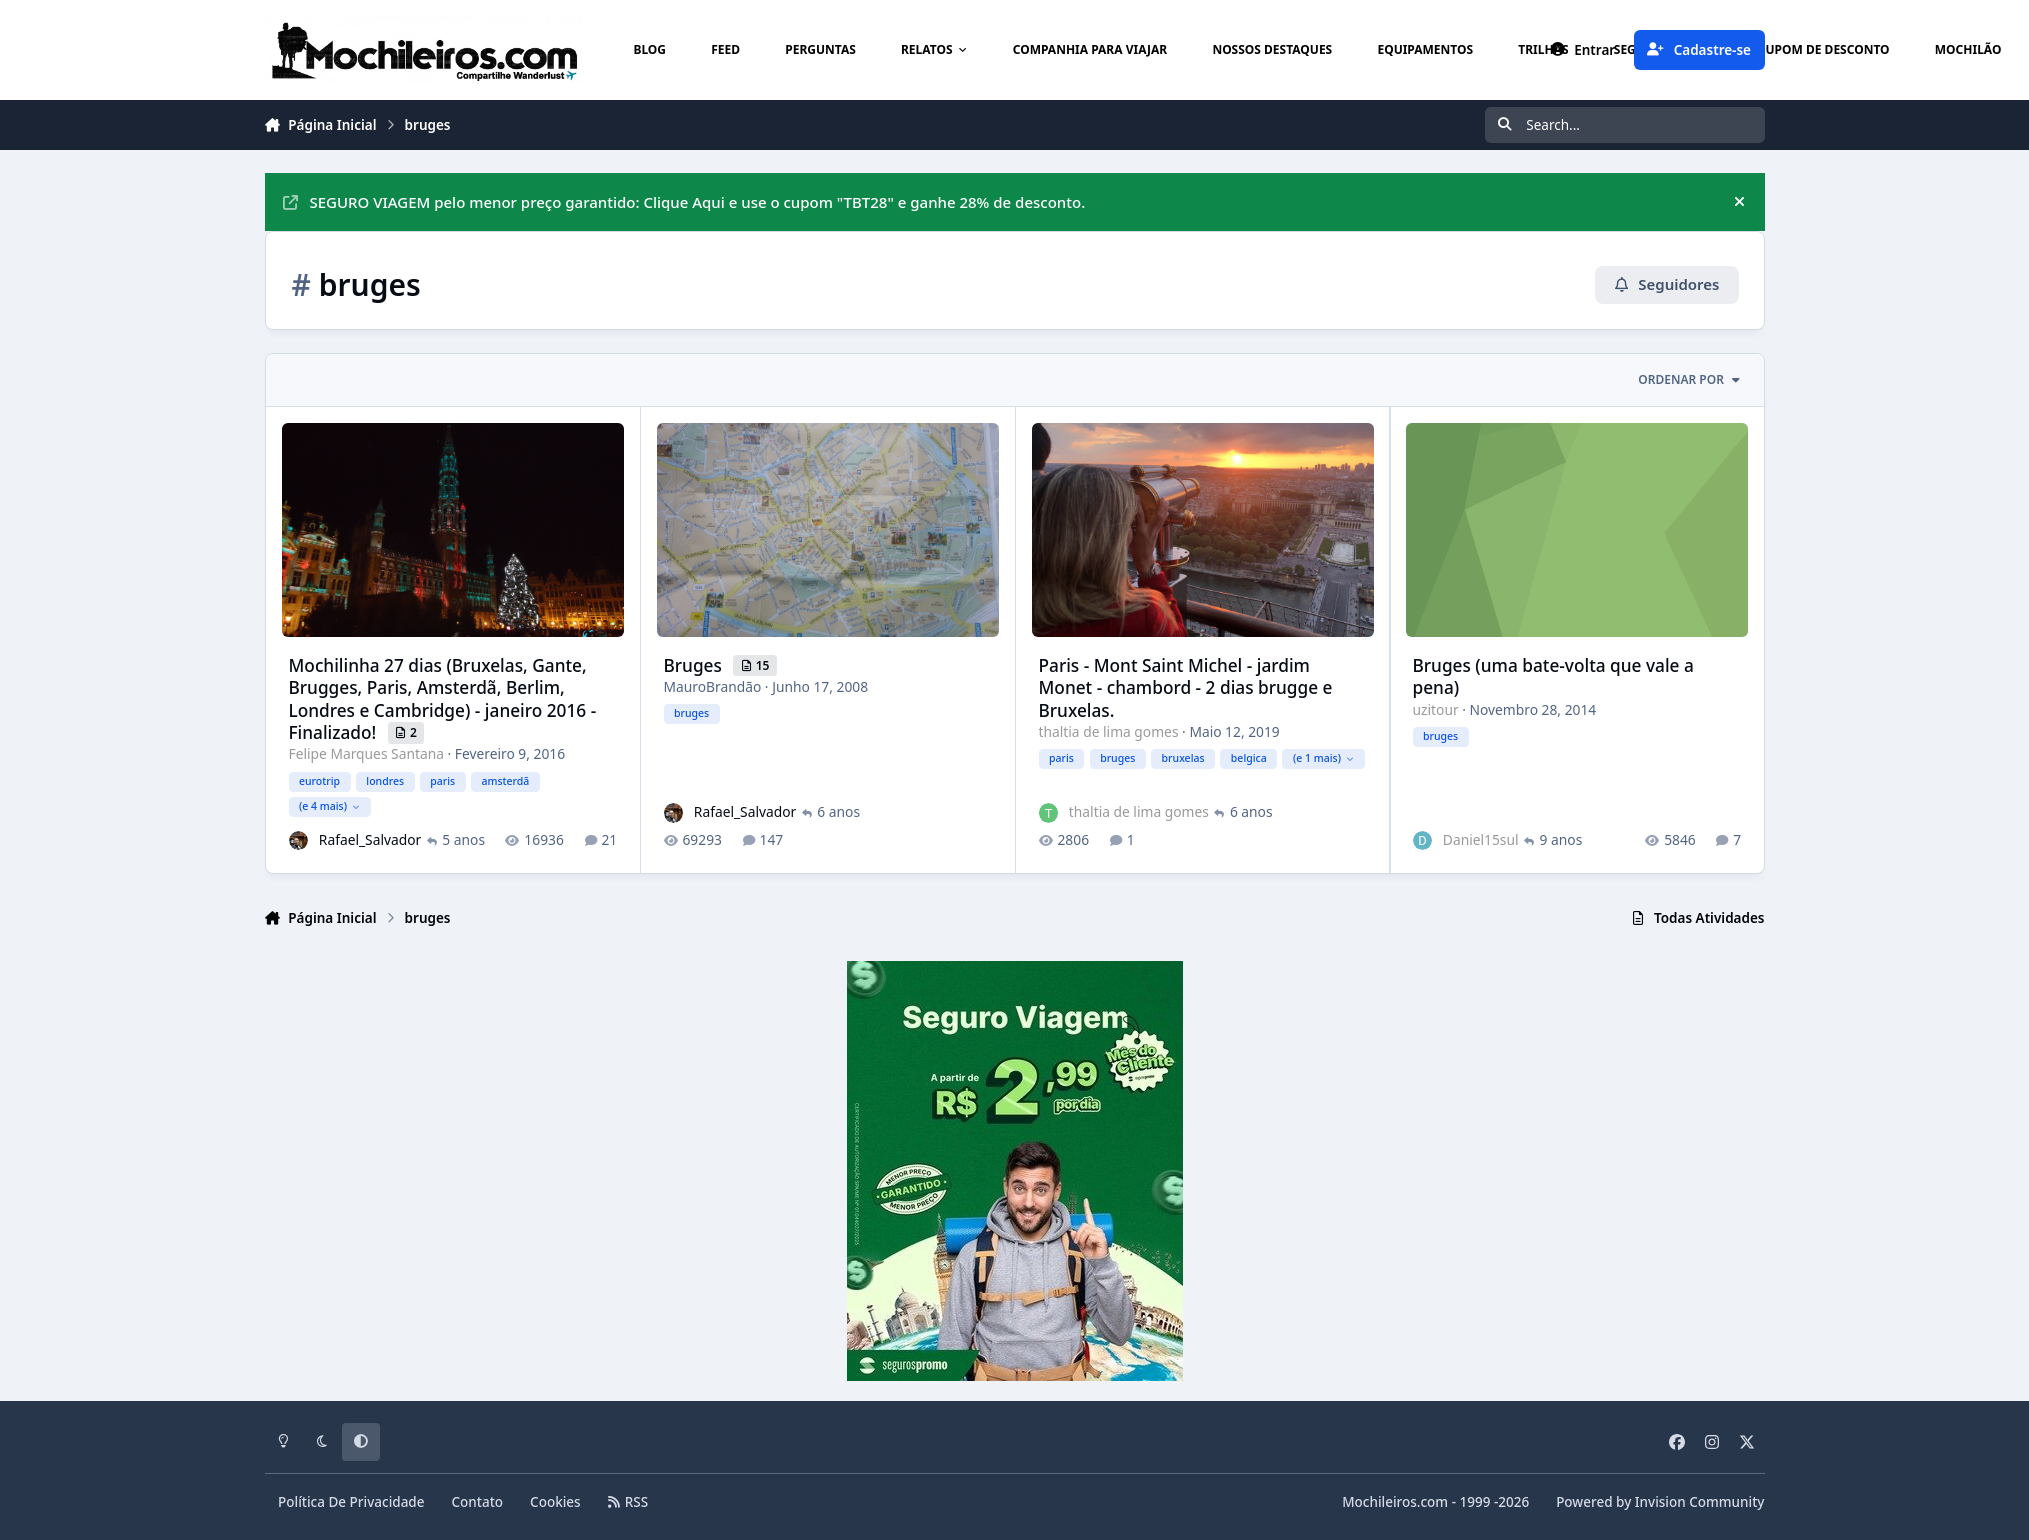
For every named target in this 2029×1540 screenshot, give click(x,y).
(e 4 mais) (329, 806)
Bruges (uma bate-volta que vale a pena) (1552, 675)
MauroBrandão (712, 686)
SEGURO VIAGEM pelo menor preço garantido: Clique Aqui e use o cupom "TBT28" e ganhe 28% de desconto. (684, 202)
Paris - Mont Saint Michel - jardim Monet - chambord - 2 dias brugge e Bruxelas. (1185, 687)
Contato (478, 1502)
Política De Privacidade (351, 1502)
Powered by (1660, 1502)
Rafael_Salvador (369, 839)
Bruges (694, 664)
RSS (628, 1502)
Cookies (555, 1502)
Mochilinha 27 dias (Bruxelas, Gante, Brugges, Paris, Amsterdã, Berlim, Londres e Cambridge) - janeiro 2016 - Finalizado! (442, 698)
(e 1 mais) (1322, 758)
